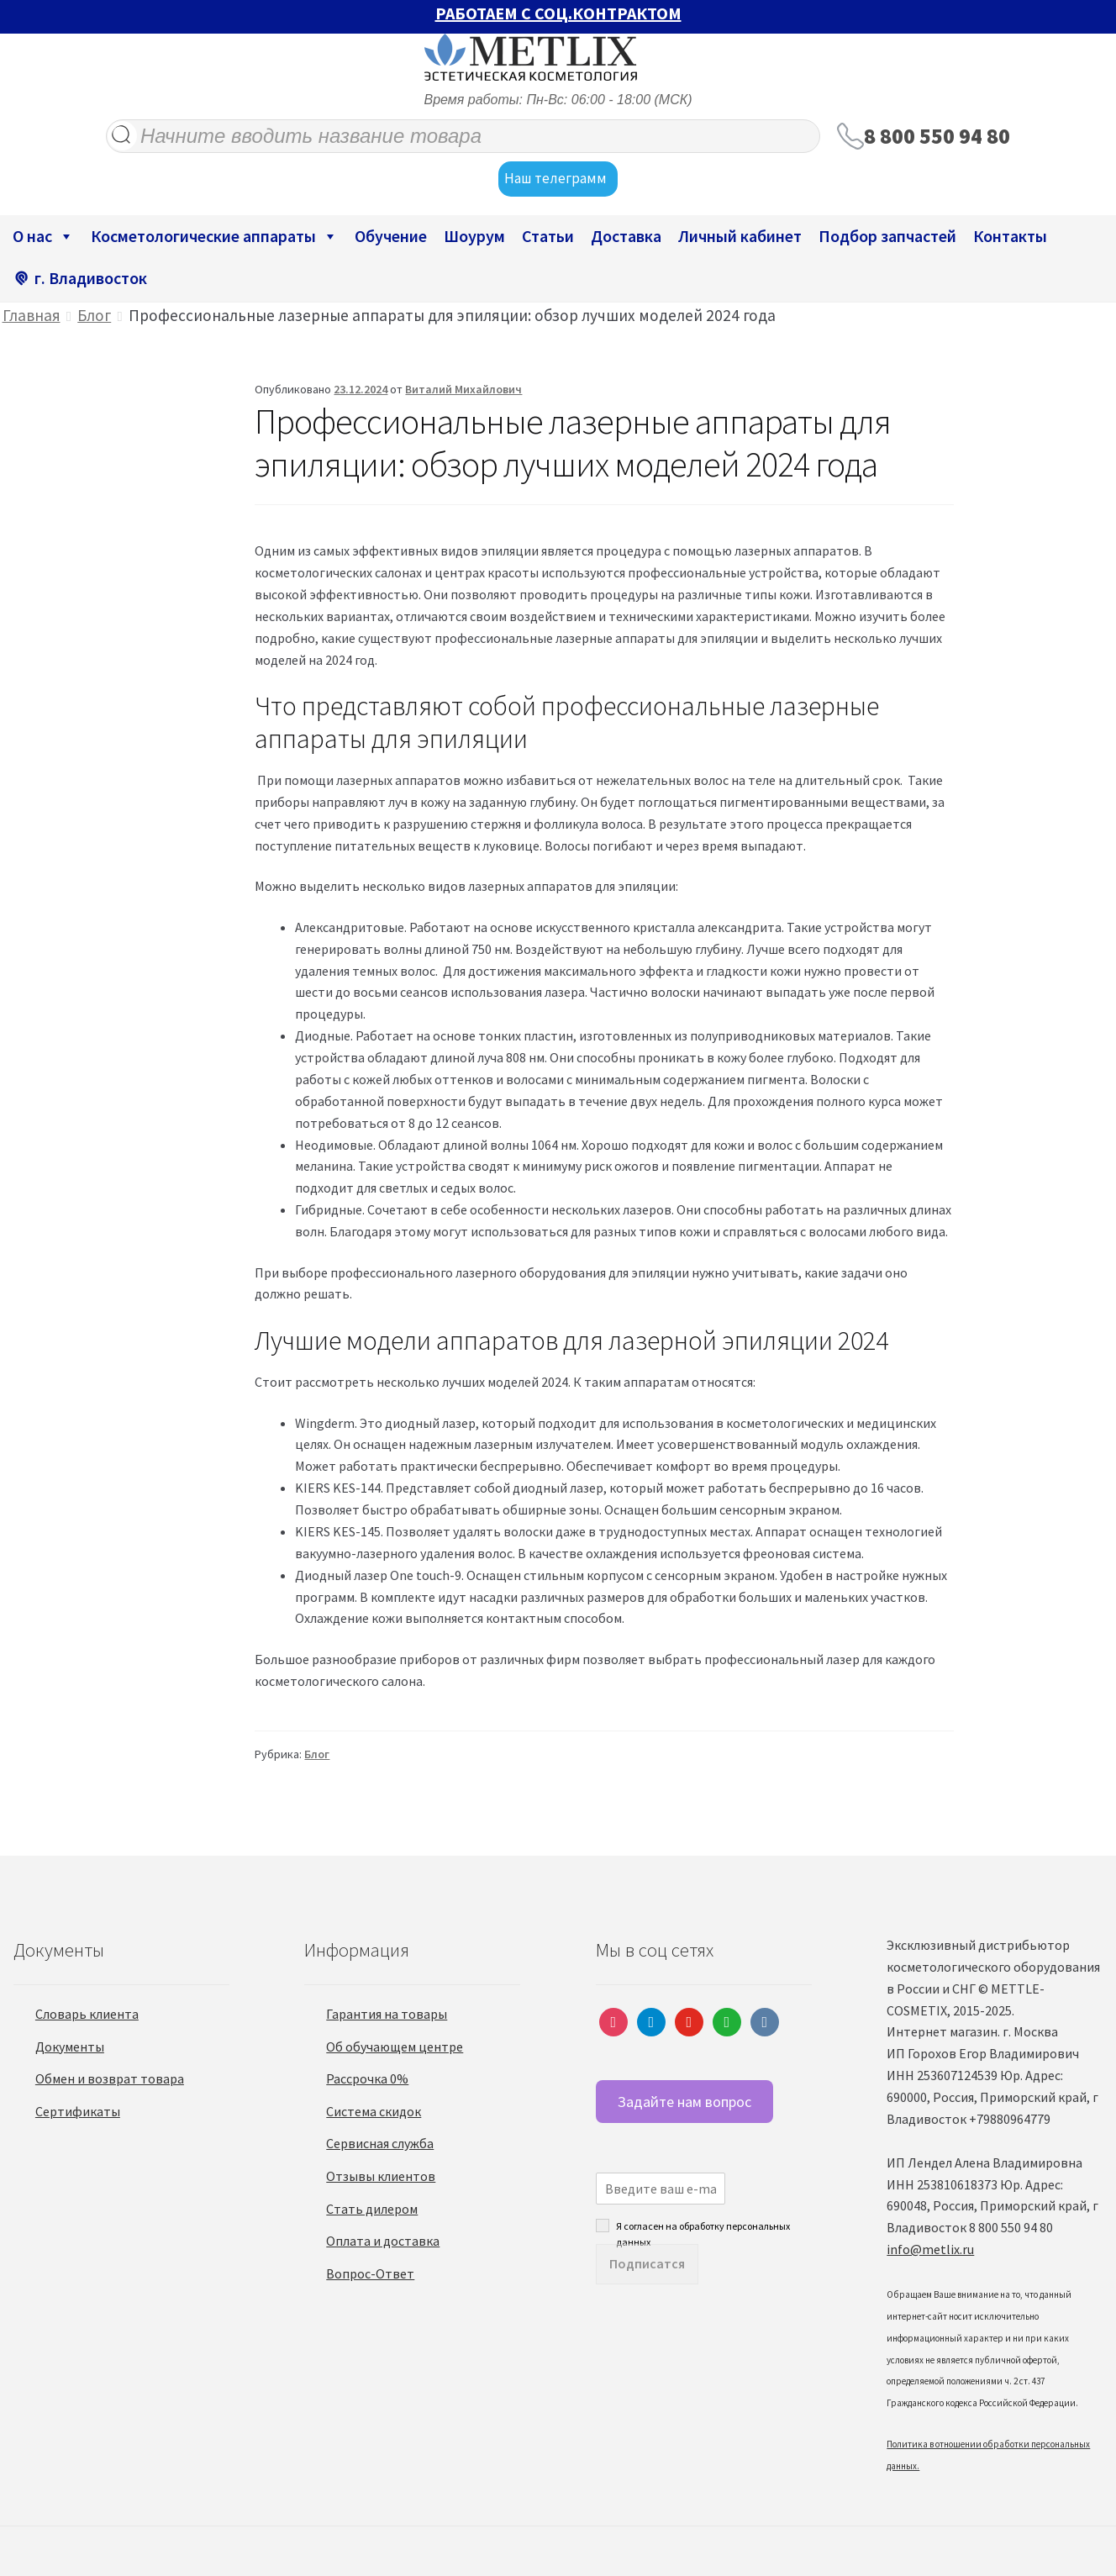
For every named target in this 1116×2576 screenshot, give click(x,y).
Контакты (1010, 235)
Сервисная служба (380, 2143)
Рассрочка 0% (367, 2078)
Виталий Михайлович (463, 389)
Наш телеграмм (558, 179)
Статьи (548, 235)
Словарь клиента (87, 2013)
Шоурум (474, 235)
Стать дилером (372, 2208)
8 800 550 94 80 (937, 136)
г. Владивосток (90, 277)
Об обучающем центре (394, 2046)
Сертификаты (77, 2111)
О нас (43, 236)
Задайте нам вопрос (684, 2101)
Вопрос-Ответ (370, 2273)
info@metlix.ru (930, 2249)
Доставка (626, 235)
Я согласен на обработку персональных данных (703, 2225)
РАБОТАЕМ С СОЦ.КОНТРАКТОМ (558, 13)
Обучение (391, 235)
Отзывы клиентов (380, 2176)
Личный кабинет (740, 235)
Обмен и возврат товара (109, 2078)
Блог (94, 315)
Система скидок (373, 2111)
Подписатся (647, 2263)
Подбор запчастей (887, 235)
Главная (32, 315)
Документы (69, 2046)
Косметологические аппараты (214, 236)
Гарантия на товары (386, 2013)
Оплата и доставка (383, 2240)
